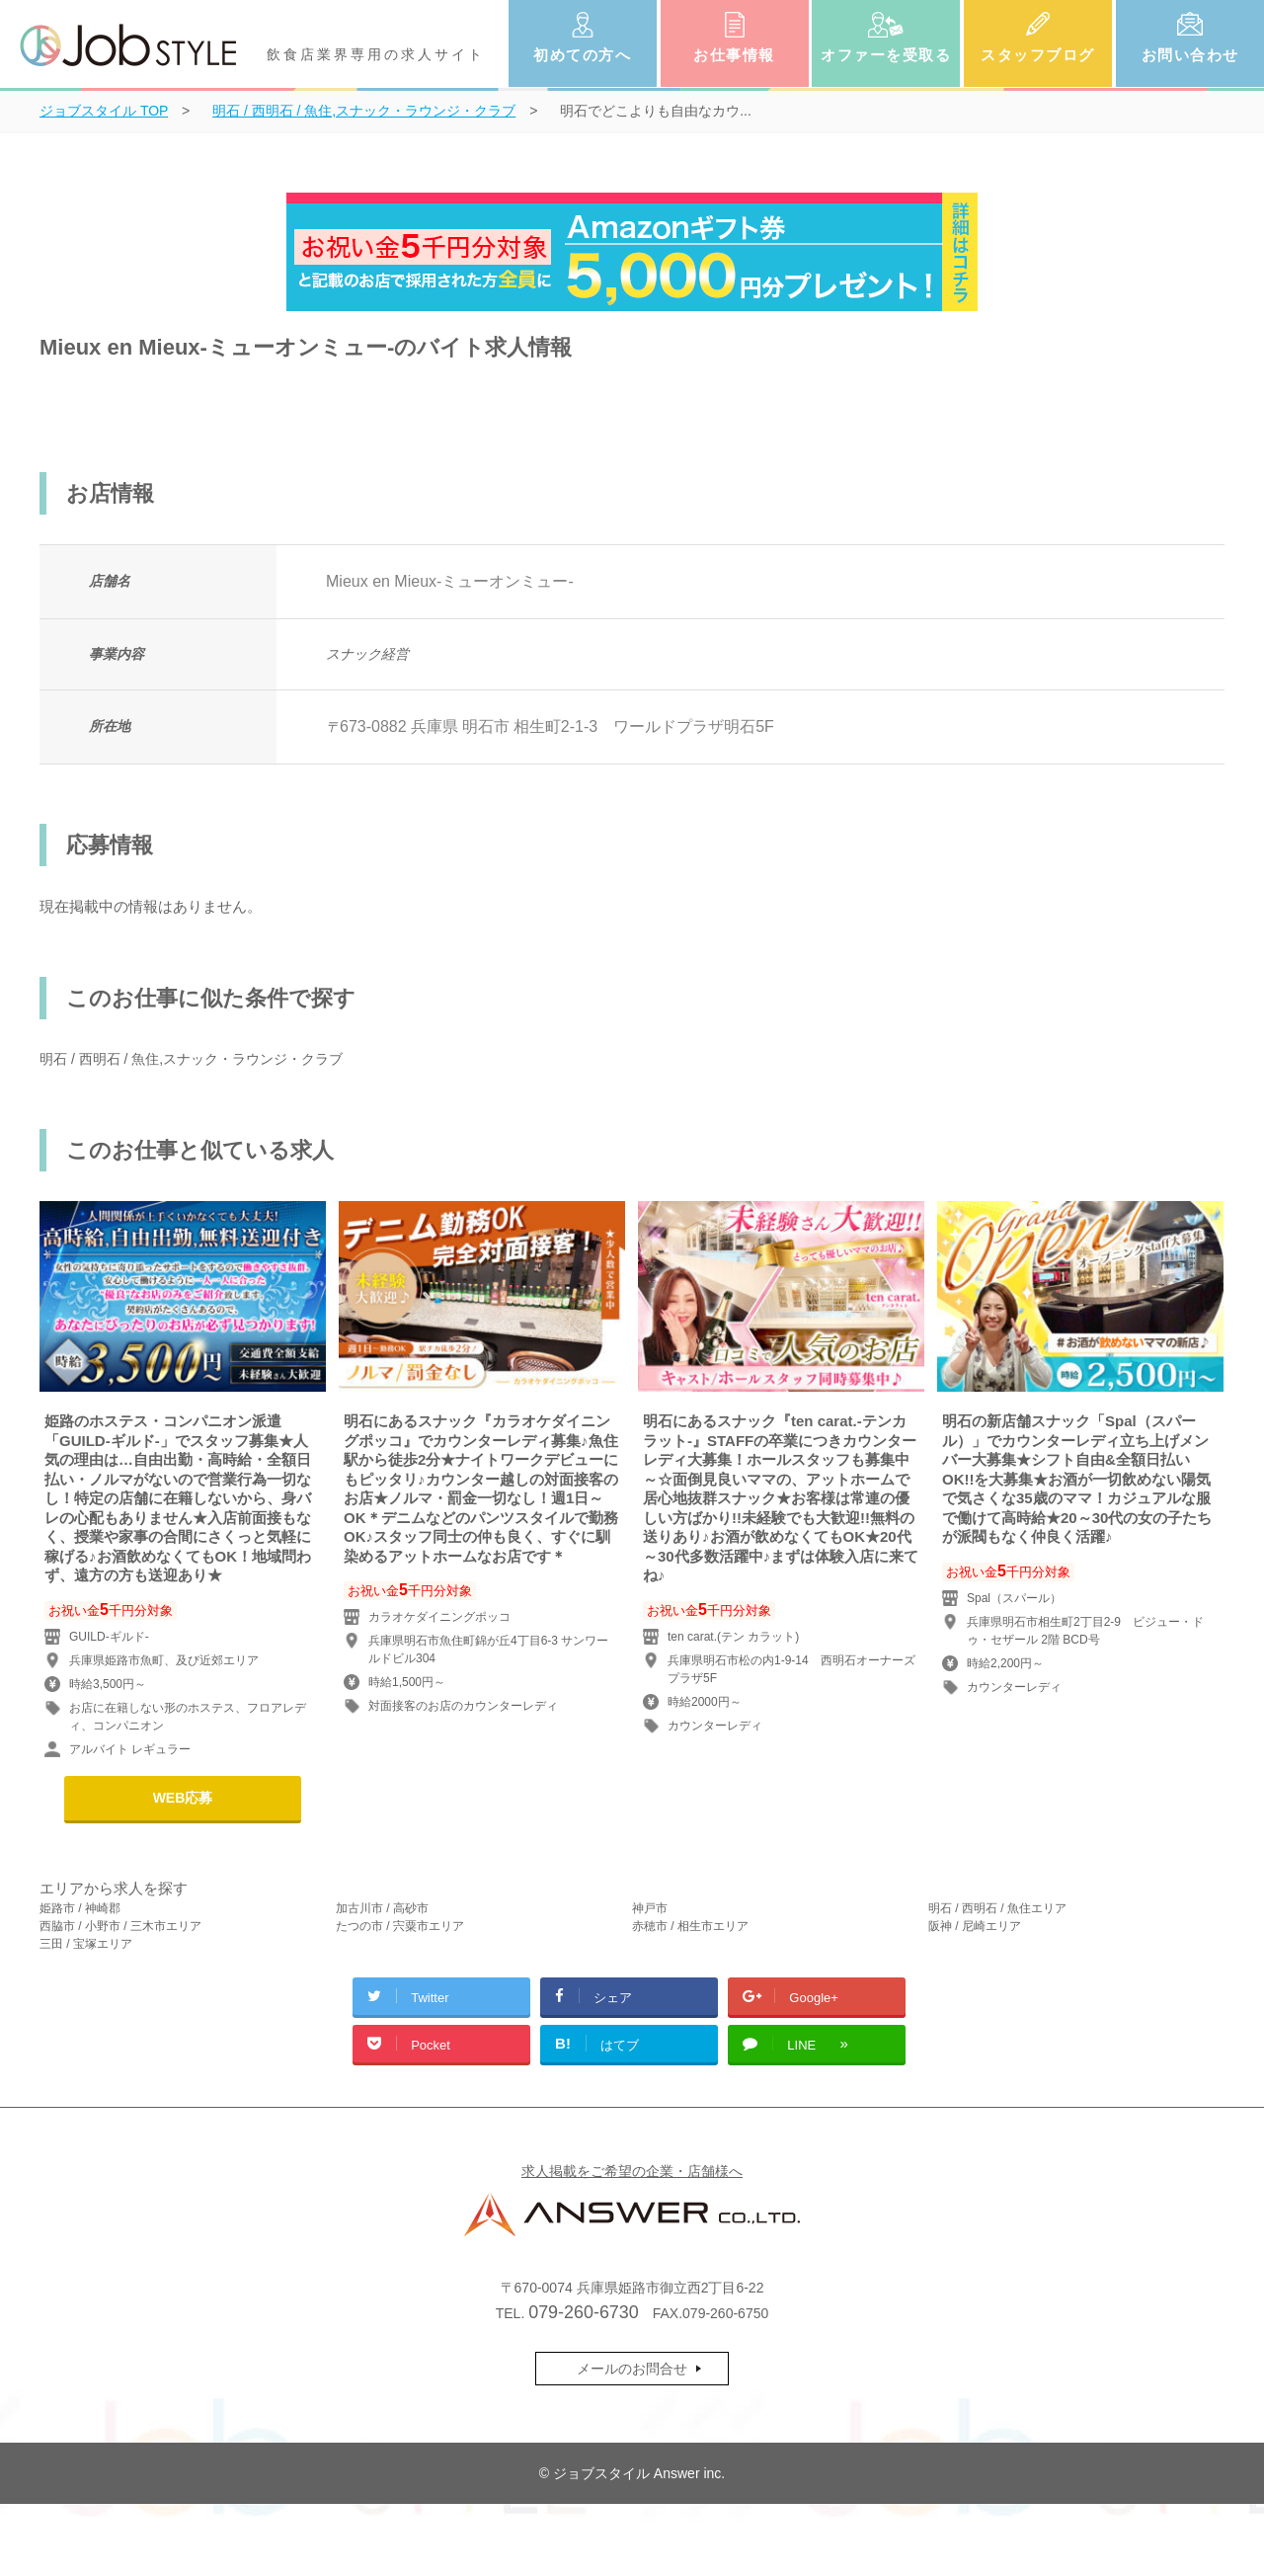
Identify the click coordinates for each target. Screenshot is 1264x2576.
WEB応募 (183, 1798)
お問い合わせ (1190, 54)
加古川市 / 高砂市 (382, 1908)
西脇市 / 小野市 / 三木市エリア (120, 1926)
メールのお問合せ (632, 2368)
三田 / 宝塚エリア (86, 1944)
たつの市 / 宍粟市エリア (400, 1926)
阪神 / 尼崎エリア (974, 1926)
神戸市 (650, 1908)
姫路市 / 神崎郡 (80, 1908)
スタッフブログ (1038, 54)
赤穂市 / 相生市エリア (690, 1926)
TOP (104, 111)
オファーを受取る (886, 54)
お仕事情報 (734, 54)
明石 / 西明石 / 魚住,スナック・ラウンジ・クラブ (191, 1059)
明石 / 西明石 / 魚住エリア (997, 1908)
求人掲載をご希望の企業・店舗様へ (632, 2171)
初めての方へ (582, 54)
